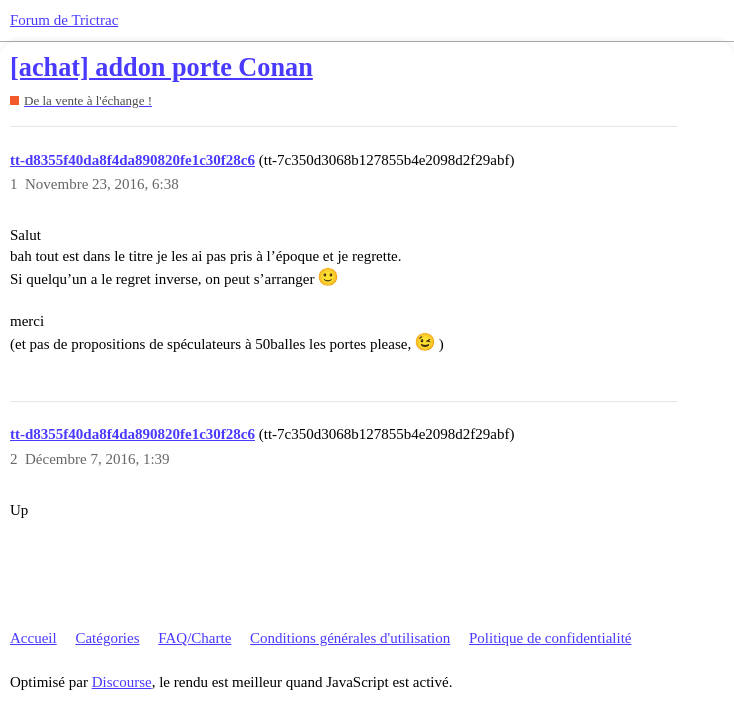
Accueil (33, 638)
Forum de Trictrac (64, 20)
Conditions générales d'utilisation (350, 638)
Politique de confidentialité (550, 638)
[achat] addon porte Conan (161, 67)
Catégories (107, 638)
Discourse (122, 682)
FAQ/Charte (194, 638)
